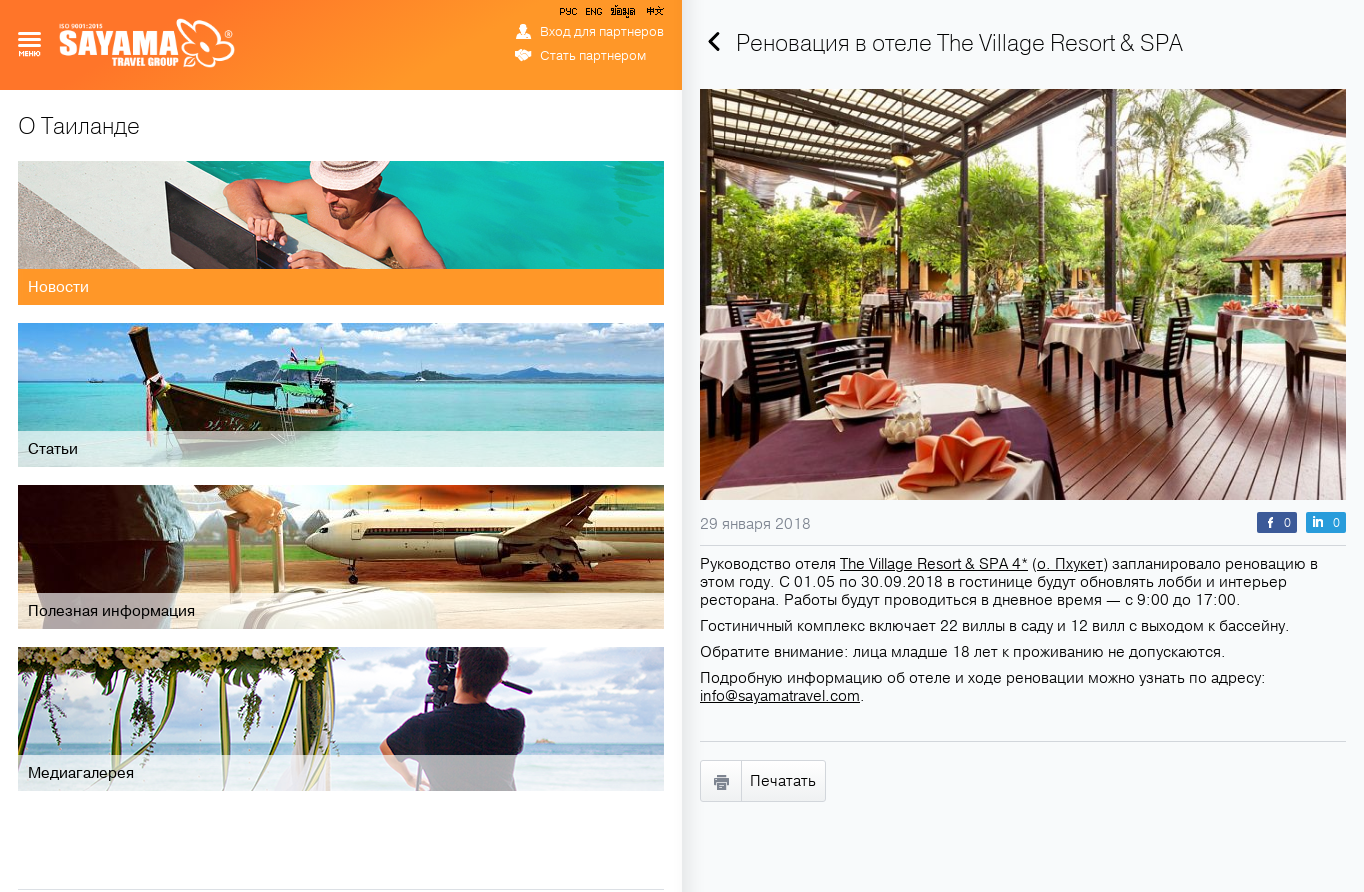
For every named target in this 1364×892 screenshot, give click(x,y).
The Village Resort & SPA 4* (934, 564)
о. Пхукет (1070, 564)
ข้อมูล (622, 15)
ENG (592, 15)
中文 (654, 15)
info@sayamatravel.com (780, 696)
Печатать (783, 781)
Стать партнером (593, 56)
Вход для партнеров (602, 32)
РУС (570, 15)
